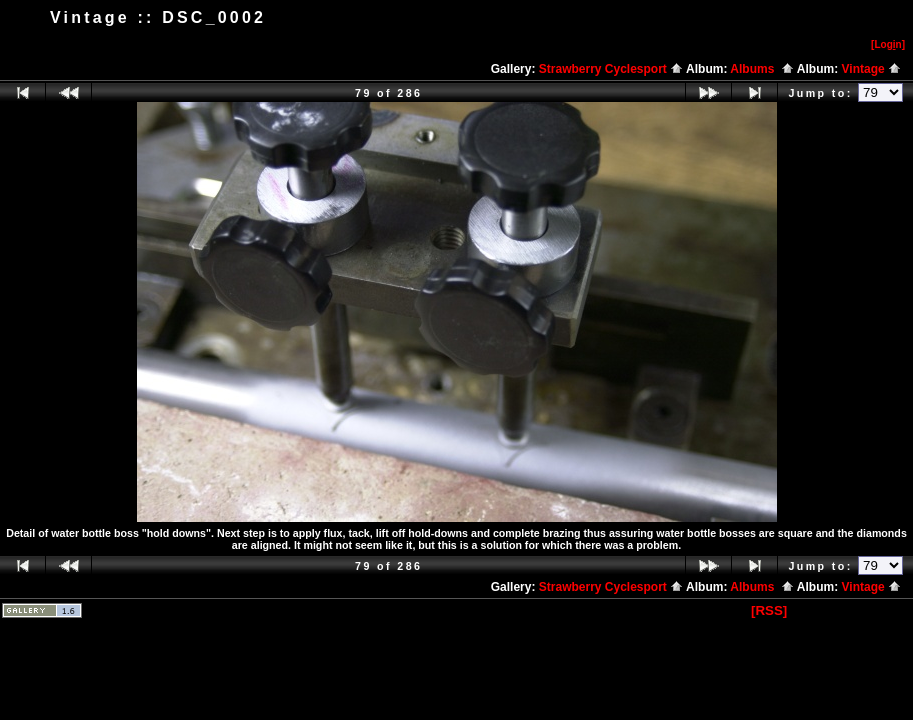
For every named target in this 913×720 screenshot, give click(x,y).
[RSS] (769, 610)
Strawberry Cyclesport (611, 69)
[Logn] (888, 44)
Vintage (871, 69)
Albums (762, 69)
